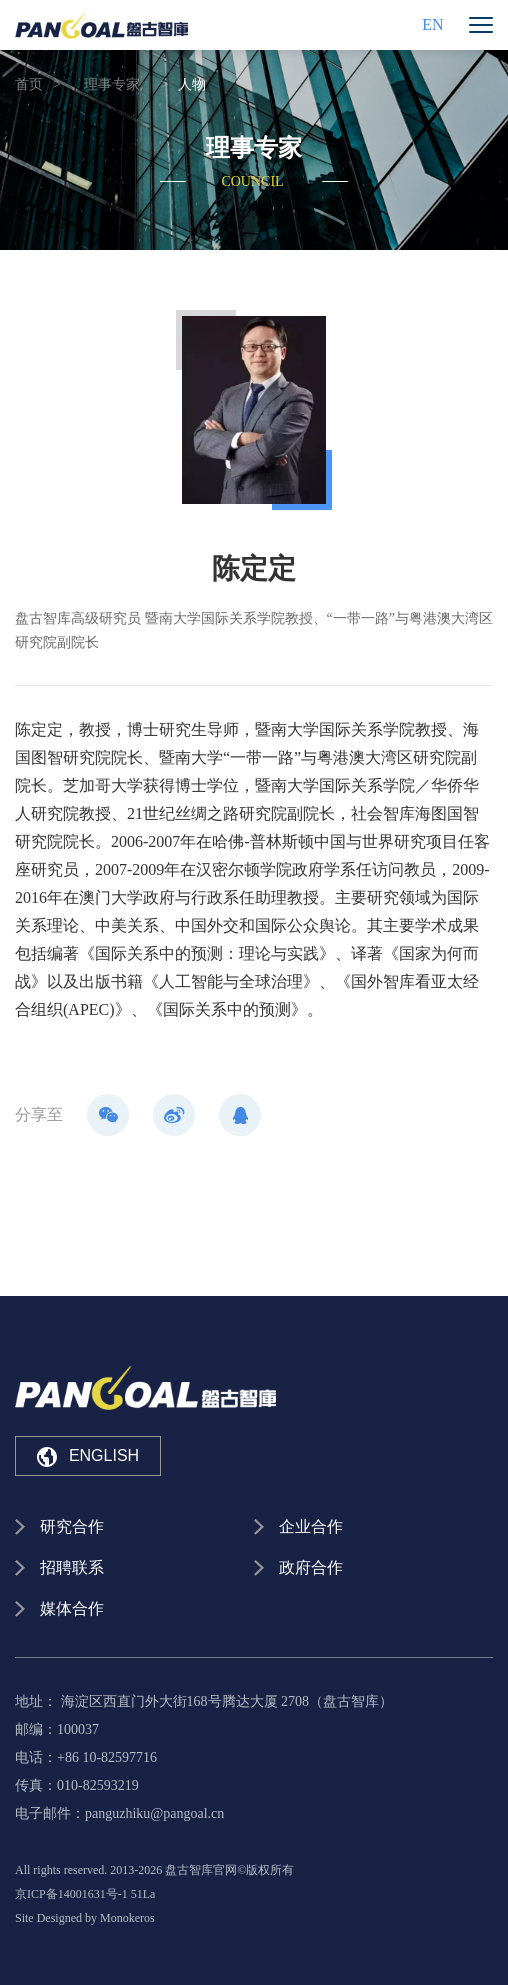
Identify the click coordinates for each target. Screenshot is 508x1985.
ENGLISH (88, 1457)
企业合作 (311, 1526)
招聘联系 (72, 1567)
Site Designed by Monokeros (85, 1918)
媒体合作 (72, 1608)
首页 (29, 84)
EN (432, 24)
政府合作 (311, 1567)
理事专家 (112, 84)
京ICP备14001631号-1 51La (85, 1894)
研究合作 (72, 1526)
